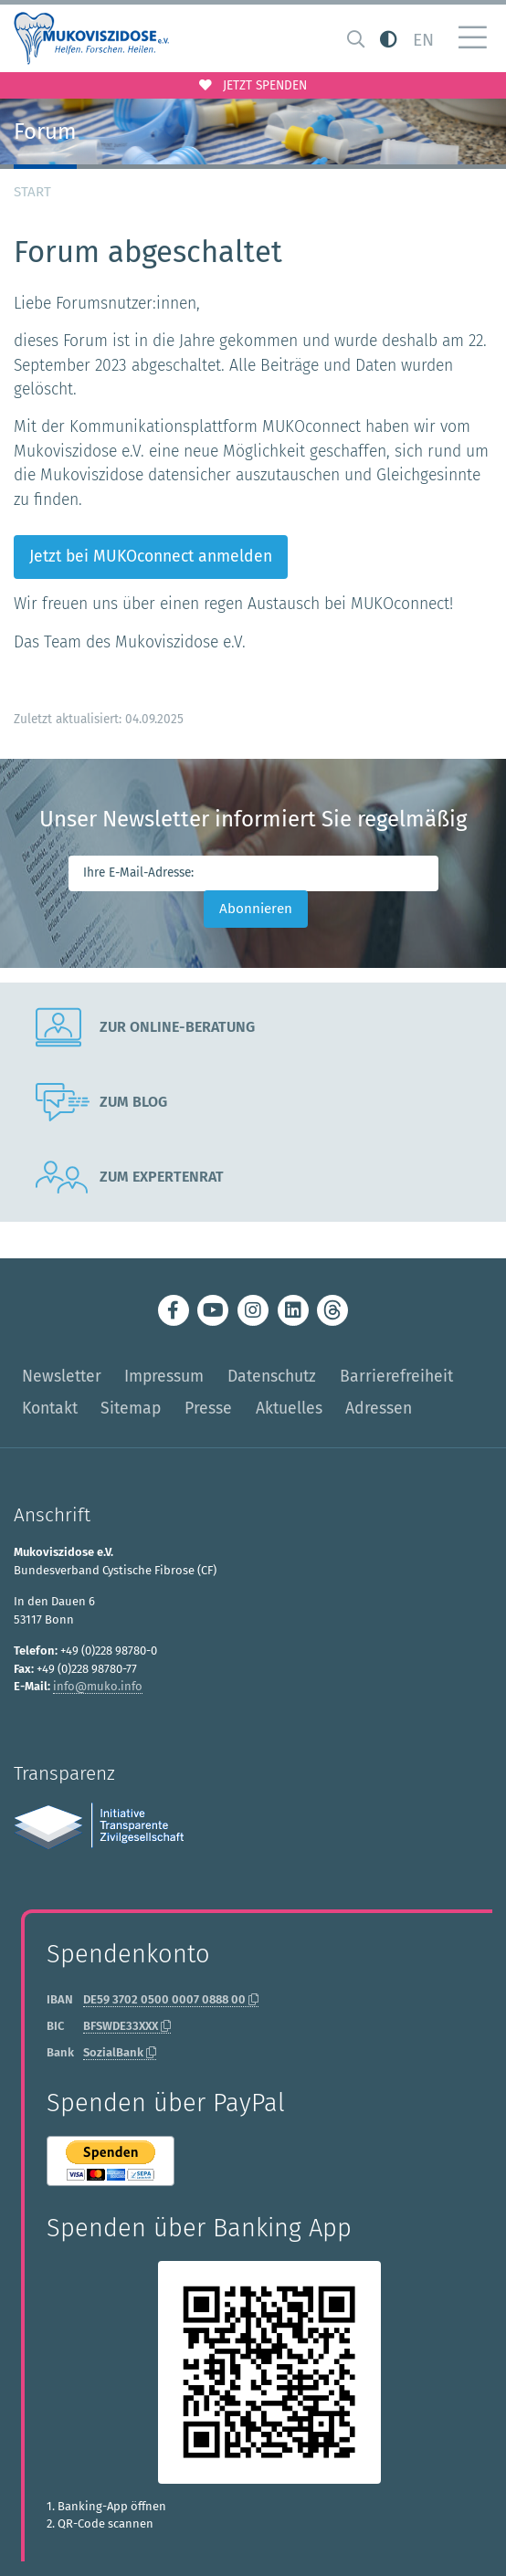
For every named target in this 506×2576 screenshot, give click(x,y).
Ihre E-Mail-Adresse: (138, 872)
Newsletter (61, 1376)
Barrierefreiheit (396, 1376)
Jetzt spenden (253, 85)
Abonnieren (255, 908)
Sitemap (130, 1408)
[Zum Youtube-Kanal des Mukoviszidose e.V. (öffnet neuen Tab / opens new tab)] (212, 1310)
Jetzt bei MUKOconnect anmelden (150, 556)
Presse (208, 1408)
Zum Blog (101, 1102)
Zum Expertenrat (130, 1177)
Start (32, 192)
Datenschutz (271, 1376)
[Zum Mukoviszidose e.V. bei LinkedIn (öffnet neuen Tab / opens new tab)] (293, 1310)
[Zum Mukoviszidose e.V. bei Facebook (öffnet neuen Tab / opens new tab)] (173, 1310)
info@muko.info (97, 1686)
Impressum (164, 1376)
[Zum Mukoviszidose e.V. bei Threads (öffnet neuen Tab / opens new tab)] (332, 1310)
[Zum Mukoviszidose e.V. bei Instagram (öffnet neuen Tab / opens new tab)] (253, 1310)
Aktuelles (289, 1408)
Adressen (378, 1408)
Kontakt (50, 1408)
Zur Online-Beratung (145, 1027)
